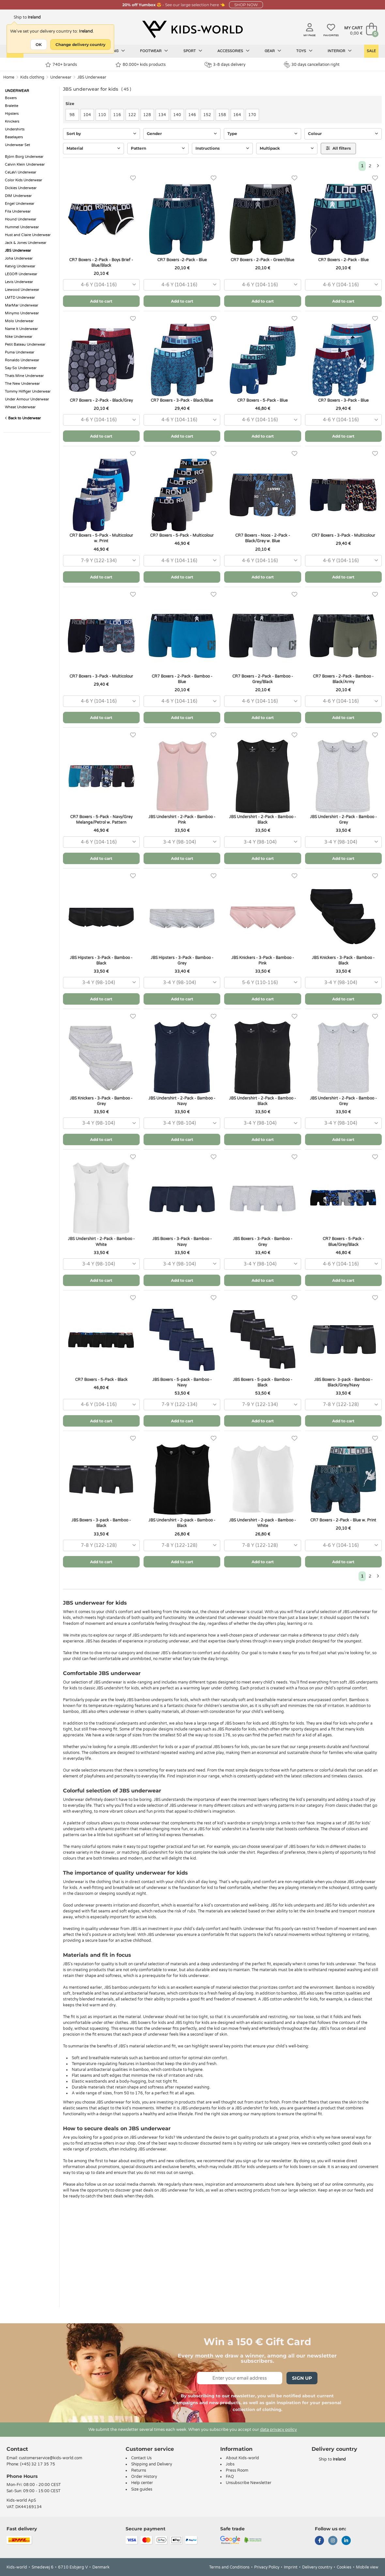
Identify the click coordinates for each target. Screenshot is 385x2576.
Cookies (344, 2567)
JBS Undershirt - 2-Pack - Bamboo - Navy (181, 1101)
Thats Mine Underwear (24, 376)
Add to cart (101, 301)
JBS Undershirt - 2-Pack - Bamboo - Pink (181, 820)
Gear (273, 51)
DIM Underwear (18, 196)
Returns (138, 2470)
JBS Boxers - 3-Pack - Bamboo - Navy (182, 1241)
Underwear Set (17, 145)
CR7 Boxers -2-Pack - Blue (182, 260)
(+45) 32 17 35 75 (37, 2464)
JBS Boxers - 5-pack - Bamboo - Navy (182, 1382)
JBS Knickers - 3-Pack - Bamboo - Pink (262, 960)
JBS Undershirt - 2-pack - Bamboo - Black (181, 1523)
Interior (340, 51)
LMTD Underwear (20, 297)
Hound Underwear (20, 219)
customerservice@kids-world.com (50, 2458)
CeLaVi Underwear (20, 172)
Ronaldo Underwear (22, 360)
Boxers (11, 98)
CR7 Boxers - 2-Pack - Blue (343, 260)
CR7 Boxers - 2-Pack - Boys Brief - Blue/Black (101, 263)
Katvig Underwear (20, 266)
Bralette (11, 106)
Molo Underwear (19, 321)
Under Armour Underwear (27, 399)
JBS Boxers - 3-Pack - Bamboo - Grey (262, 1241)
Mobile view (367, 2567)
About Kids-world (242, 2458)
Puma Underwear (19, 352)
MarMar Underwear (21, 305)
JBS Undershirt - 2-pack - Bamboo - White (262, 1523)
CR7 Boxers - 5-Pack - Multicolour (182, 535)
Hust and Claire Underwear (28, 235)
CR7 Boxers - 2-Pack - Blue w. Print (343, 1520)
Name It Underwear (21, 329)
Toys (304, 51)
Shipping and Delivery (151, 2464)
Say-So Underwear (21, 368)
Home (8, 77)
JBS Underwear (91, 77)
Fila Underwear (18, 211)
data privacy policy (278, 2429)
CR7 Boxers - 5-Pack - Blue (262, 400)
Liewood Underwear (22, 290)
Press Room (237, 2470)
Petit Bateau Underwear (25, 344)
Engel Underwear (19, 204)
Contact (17, 2449)
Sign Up (302, 2378)
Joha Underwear (19, 258)
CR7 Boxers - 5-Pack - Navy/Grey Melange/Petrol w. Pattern (101, 820)
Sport (192, 51)
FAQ (230, 2476)
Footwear (154, 51)
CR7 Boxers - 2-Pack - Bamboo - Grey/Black (262, 679)
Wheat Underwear (20, 407)
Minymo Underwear (22, 313)
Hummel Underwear (22, 227)
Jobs (230, 2464)
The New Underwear (22, 384)
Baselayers (14, 137)
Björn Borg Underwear (24, 157)
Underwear (60, 77)
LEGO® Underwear (21, 274)
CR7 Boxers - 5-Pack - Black (101, 1379)
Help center (142, 2482)
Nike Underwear (18, 337)
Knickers (12, 121)
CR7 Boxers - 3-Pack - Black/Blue (182, 400)
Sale (371, 51)
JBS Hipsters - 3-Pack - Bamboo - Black (101, 960)
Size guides (141, 2489)
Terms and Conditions (229, 2567)
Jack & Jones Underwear (25, 243)
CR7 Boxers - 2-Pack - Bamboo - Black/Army (343, 679)
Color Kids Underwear (23, 180)
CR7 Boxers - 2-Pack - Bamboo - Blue (182, 679)
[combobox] (101, 285)
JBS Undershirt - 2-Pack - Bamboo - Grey (343, 820)
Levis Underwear (19, 282)
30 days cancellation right (312, 64)
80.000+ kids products (141, 64)
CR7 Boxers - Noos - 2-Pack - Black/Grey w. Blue (262, 538)
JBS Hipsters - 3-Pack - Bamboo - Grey (182, 960)
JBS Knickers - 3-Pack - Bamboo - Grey (101, 1101)
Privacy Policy (266, 2567)
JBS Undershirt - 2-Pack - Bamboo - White (101, 1241)
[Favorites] (133, 178)
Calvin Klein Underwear (25, 164)
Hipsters (12, 114)
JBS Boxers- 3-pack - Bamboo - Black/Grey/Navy (343, 1382)
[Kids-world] (192, 29)
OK (39, 44)
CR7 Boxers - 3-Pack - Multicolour (343, 535)
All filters (338, 148)
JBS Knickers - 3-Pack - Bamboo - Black (343, 960)
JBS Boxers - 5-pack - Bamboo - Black (262, 1382)
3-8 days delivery (225, 64)
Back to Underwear (23, 418)
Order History (144, 2476)
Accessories (233, 51)
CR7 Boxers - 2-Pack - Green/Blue (262, 260)
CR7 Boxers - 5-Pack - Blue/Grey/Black (343, 1241)
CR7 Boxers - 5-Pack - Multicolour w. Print (101, 538)
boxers (305, 2166)
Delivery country (317, 2567)
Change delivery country (80, 44)
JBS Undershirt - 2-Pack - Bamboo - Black (262, 820)
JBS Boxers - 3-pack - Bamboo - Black (101, 1523)
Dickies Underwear (21, 188)
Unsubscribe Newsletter (248, 2482)
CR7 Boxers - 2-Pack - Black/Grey (101, 400)
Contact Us (141, 2458)
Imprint (291, 2567)
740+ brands (61, 64)
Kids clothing (32, 77)
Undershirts (14, 129)
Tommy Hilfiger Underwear (28, 391)
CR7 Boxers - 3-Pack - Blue (343, 400)
